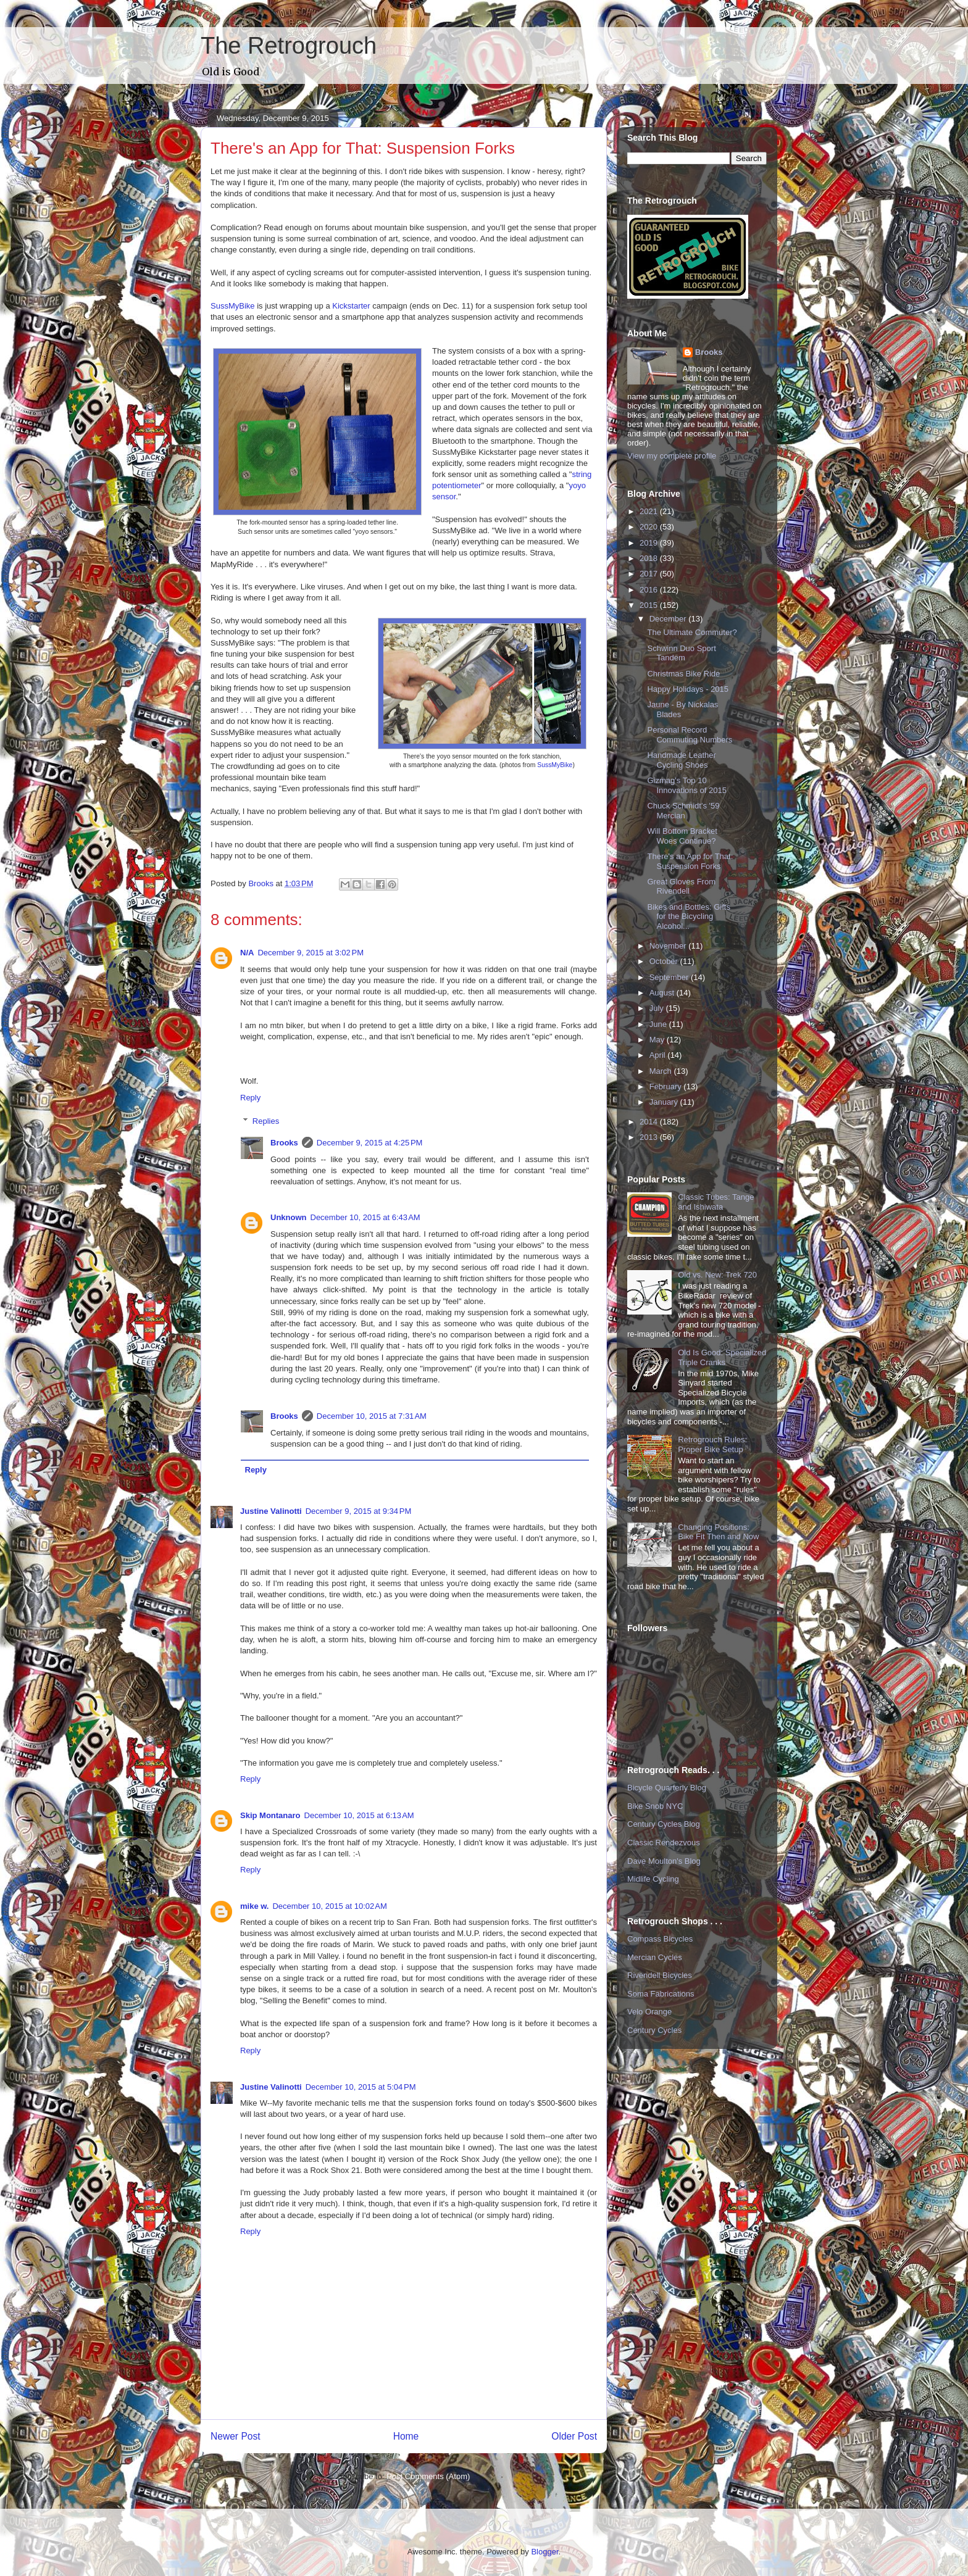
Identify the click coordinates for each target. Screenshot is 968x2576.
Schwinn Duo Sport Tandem (681, 653)
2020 (650, 526)
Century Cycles (654, 2030)
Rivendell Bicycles (659, 1975)
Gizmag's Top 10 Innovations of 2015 (686, 785)
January (664, 1102)
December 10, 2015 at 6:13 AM (359, 1815)
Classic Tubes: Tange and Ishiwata (716, 1201)
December (669, 618)
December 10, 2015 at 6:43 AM (365, 1217)
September (670, 977)
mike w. (254, 1906)
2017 (650, 573)
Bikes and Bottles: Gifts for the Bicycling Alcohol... (688, 916)
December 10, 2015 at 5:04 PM (361, 2087)
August (663, 992)
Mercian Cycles (654, 1957)
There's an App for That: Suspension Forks (690, 861)
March (661, 1071)
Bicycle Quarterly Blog (666, 1787)
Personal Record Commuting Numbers (689, 734)
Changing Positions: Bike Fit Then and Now (718, 1532)
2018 (650, 558)
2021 (650, 511)
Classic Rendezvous (663, 1842)
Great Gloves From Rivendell (681, 886)
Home (406, 2436)
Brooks (284, 1142)
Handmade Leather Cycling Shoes (681, 760)
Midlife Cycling (653, 1879)
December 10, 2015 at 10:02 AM (329, 1906)
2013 (650, 1137)
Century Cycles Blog (663, 1824)
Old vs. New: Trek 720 (717, 1274)
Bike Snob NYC (655, 1806)
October (664, 961)
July (657, 1008)
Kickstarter (352, 305)
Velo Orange (649, 2011)
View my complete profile (671, 455)
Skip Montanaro (270, 1815)
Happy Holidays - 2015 (687, 689)
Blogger (544, 2551)
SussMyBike (233, 305)
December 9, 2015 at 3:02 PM (310, 952)
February (666, 1086)
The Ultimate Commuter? (691, 632)
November (669, 945)
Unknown (288, 1217)
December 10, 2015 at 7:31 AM (372, 1416)
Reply (250, 1097)
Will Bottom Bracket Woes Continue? (682, 836)
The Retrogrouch (289, 46)
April (658, 1055)
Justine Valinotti (271, 1511)
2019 (650, 542)
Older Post (574, 2436)
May (658, 1039)
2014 (650, 1121)
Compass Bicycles (660, 1938)
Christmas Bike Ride (683, 673)
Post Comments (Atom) (428, 2476)
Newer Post (236, 2436)
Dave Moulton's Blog (664, 1861)
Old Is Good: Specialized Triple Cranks (722, 1357)
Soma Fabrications (660, 1993)
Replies (265, 1121)
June (659, 1024)
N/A (247, 952)
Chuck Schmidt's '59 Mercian (683, 810)
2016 (650, 589)
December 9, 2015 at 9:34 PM (359, 1511)
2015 (650, 605)
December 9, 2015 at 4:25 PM (370, 1142)
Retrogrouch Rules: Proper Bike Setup (712, 1444)
